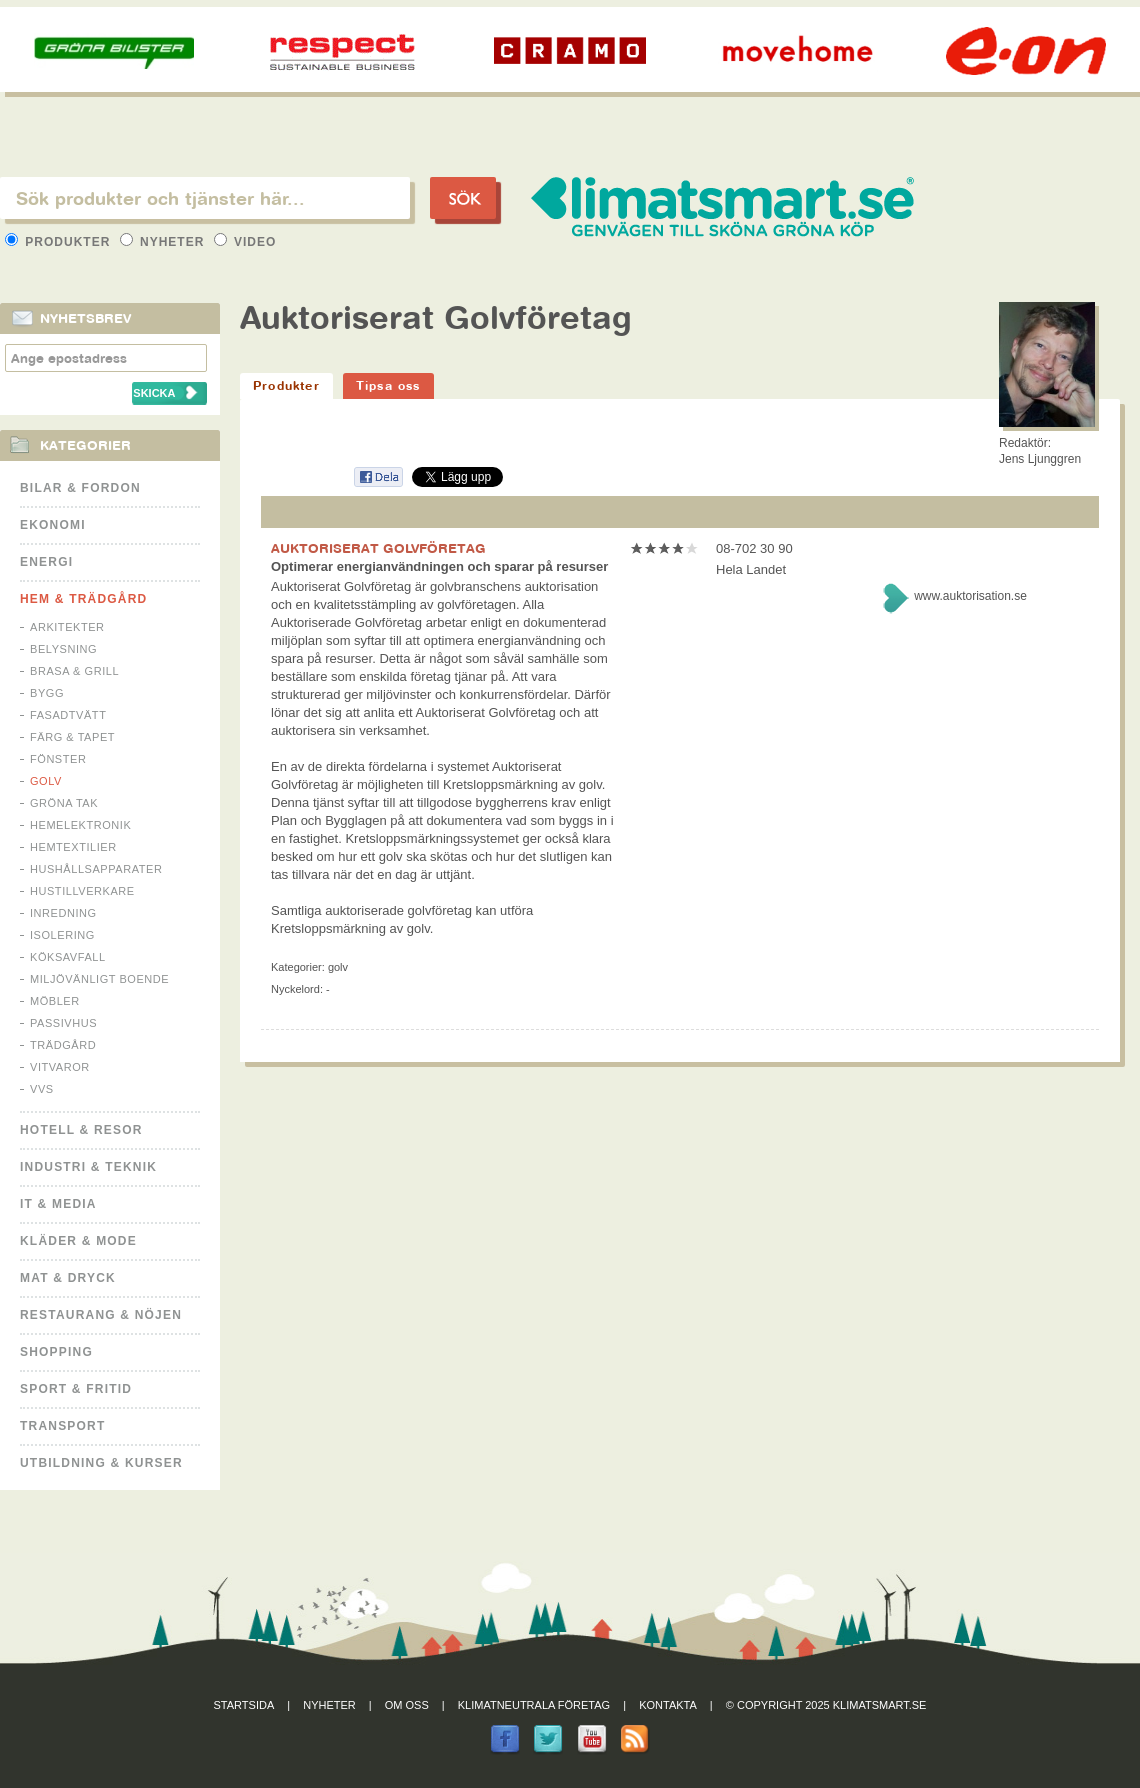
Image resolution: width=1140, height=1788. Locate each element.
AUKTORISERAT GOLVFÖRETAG (378, 548)
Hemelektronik (80, 825)
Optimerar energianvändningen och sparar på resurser (439, 566)
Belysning (63, 649)
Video (245, 242)
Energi (46, 562)
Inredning (63, 913)
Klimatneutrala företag (534, 1705)
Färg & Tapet (72, 737)
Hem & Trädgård (83, 599)
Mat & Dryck (68, 1278)
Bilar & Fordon (80, 488)
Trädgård (63, 1045)
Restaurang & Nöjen (101, 1315)
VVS (42, 1089)
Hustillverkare (82, 891)
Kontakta (668, 1705)
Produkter (60, 242)
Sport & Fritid (76, 1389)
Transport (62, 1426)
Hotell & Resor (81, 1130)
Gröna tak (64, 803)
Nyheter (164, 242)
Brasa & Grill (74, 671)
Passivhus (63, 1023)
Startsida (244, 1705)
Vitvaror (60, 1067)
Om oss (407, 1705)
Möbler (55, 1001)
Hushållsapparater (96, 869)
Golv (46, 781)
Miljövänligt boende (99, 979)
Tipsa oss (388, 385)
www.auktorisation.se (970, 596)
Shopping (56, 1352)
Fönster (58, 759)
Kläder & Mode (78, 1241)
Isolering (62, 935)
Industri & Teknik (88, 1167)
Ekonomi (53, 525)
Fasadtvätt (68, 715)
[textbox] (205, 198)
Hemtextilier (73, 847)
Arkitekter (67, 627)
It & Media (58, 1204)
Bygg (47, 693)
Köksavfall (68, 957)
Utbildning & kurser (101, 1463)
